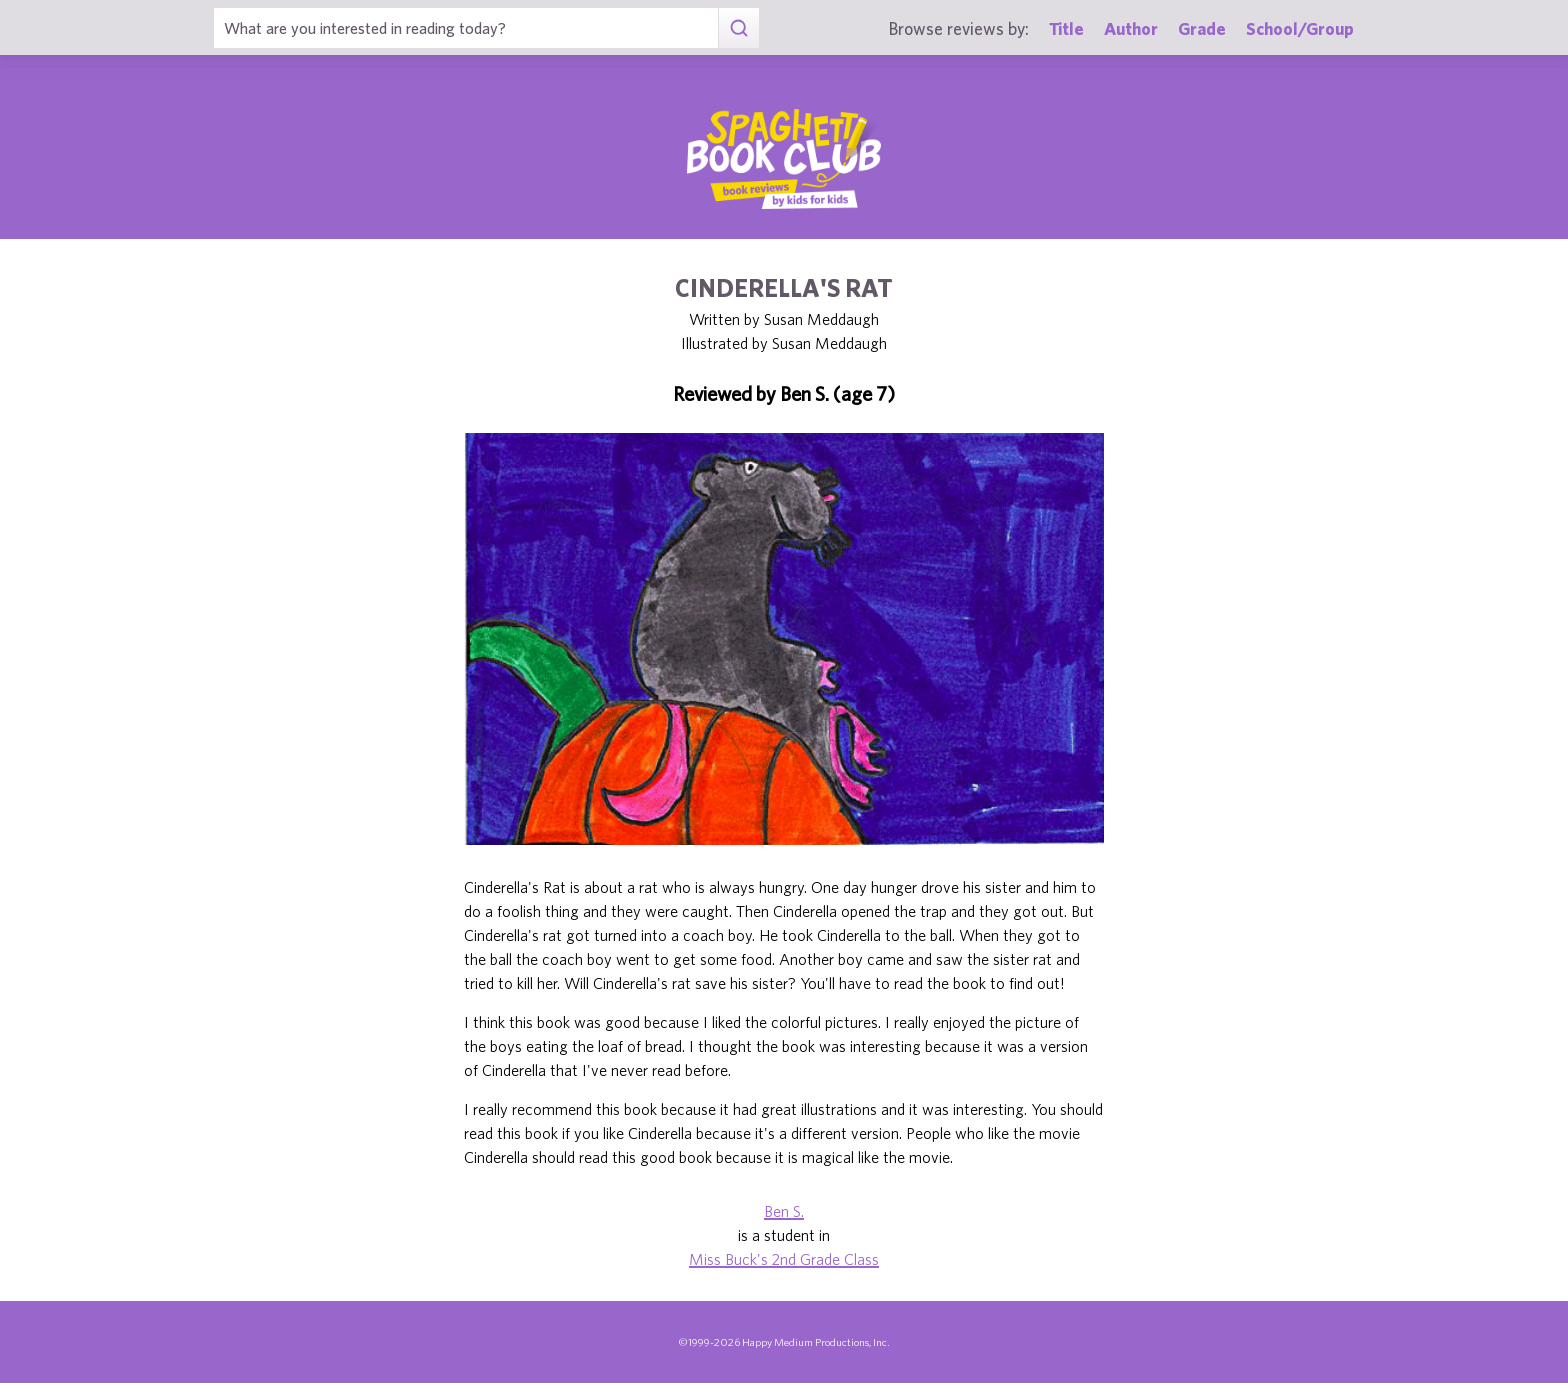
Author (1131, 28)
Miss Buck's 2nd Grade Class (784, 1259)
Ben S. (784, 1211)
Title (1066, 28)
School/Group (1300, 28)
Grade (1202, 28)
